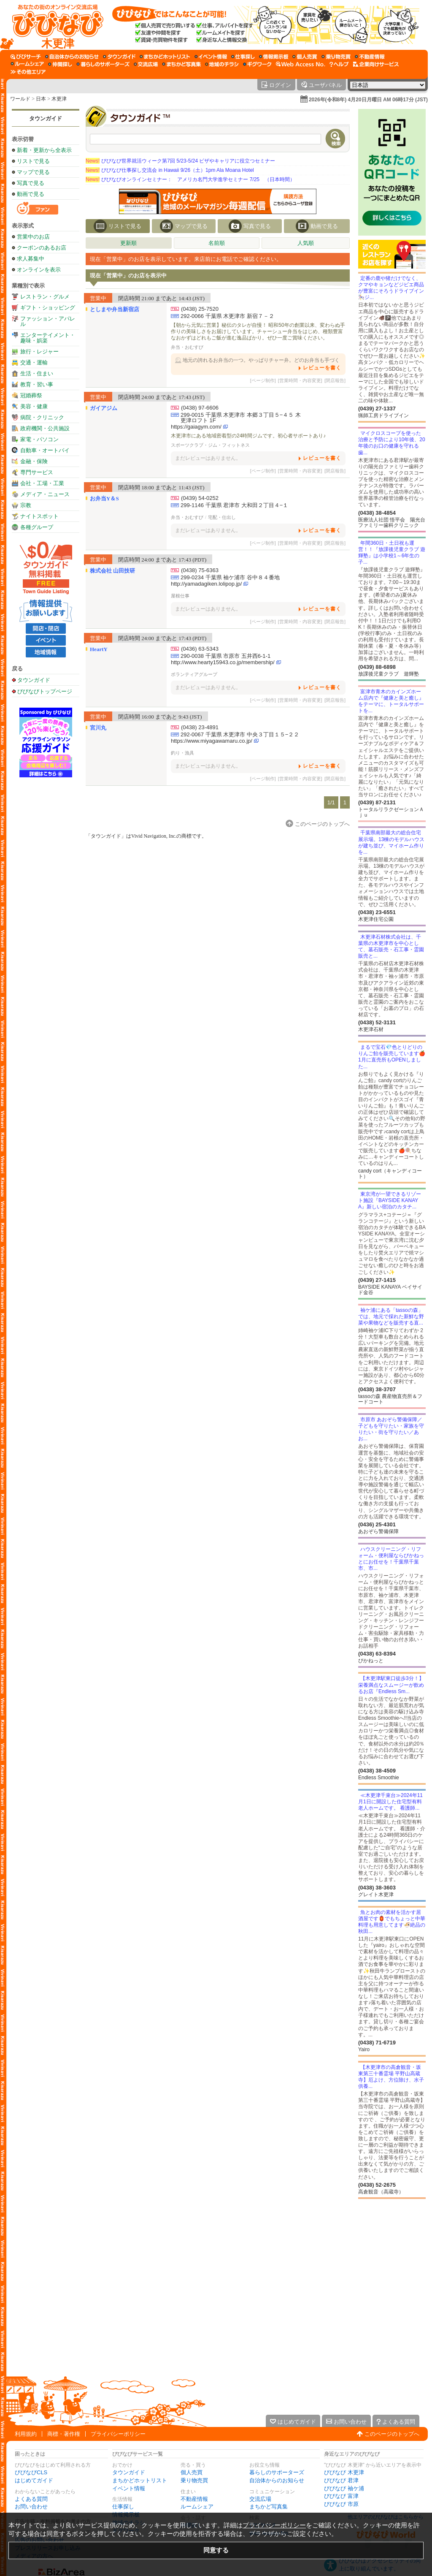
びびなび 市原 (341, 2504)
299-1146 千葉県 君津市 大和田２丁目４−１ (234, 505)
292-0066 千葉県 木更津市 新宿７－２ (227, 316)
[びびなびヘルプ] (339, 64)
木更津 (59, 99)
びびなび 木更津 (344, 2472)
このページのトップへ (391, 2434)
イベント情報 (128, 2488)
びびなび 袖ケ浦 (344, 2488)
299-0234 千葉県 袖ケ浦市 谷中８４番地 (230, 577)
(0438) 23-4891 (200, 727)
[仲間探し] (60, 64)
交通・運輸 (34, 362)
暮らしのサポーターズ (276, 2472)
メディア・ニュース (45, 494)
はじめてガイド (34, 2480)
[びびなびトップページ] (54, 25)
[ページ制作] (263, 380)
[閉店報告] (335, 380)
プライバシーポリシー (118, 2434)
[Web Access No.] (300, 64)
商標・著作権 (63, 2434)
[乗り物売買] (336, 56)
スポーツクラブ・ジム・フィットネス (210, 445)
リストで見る (33, 161)
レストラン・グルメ (45, 296)
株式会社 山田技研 (112, 570)
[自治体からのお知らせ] (72, 56)
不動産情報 (194, 2499)
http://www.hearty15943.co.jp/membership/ (223, 662)
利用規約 (26, 2434)
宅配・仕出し (222, 517)
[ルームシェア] (27, 64)
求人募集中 (30, 258)
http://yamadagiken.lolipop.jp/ (206, 583)
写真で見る (30, 183)
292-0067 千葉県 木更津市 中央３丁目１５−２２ (240, 734)
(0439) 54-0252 (200, 498)
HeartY (99, 649)
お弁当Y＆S (104, 498)
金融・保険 (34, 461)
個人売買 (191, 2472)
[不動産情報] (370, 56)
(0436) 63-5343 (200, 649)
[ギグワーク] (257, 64)
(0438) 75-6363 (200, 570)
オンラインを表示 (39, 269)
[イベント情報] (210, 56)
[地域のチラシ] (222, 64)
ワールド (20, 99)
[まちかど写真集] (181, 64)
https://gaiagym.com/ (196, 426)
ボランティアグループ (194, 674)
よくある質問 (31, 2499)
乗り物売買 (194, 2480)
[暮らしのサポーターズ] (103, 64)
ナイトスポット (39, 516)
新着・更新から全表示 (44, 150)
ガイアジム (103, 408)
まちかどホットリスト (139, 2480)
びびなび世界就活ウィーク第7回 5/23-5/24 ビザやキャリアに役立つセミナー (180, 161)
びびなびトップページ (44, 691)
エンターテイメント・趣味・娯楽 (47, 337)
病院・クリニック (42, 417)
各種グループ (36, 527)
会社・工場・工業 (42, 483)
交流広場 (260, 2499)
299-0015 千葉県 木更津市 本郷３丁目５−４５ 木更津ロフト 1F (241, 417)
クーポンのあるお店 (41, 247)
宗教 (25, 505)
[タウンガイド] (119, 56)
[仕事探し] (243, 56)
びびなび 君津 (341, 2480)
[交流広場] (146, 64)
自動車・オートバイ (45, 450)
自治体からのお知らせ (276, 2480)
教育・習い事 (36, 384)
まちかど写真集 (268, 2506)
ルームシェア (197, 2506)
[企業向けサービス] (376, 64)
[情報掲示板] (273, 56)
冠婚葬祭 (31, 395)
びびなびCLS (31, 2472)
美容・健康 (34, 406)
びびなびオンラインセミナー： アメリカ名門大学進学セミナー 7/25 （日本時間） (190, 179)
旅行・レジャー (39, 351)
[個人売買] (304, 56)
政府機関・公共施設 (45, 428)
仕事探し (123, 2506)
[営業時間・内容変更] (300, 380)
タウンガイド (45, 118)
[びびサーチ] (26, 56)
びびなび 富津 (341, 2496)
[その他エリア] (28, 71)
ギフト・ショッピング (47, 307)
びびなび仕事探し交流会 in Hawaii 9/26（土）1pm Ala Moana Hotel (170, 170)
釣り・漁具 (182, 752)
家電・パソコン (39, 439)
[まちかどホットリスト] (165, 56)
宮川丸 (98, 728)
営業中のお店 (33, 236)
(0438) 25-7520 (200, 309)
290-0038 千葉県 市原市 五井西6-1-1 (225, 656)
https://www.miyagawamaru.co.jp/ (211, 741)
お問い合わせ (31, 2506)
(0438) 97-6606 (200, 407)
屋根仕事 (180, 595)
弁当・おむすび (187, 347)
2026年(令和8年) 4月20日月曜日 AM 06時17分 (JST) (368, 100)
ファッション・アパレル (47, 321)
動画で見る (30, 194)
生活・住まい (36, 373)
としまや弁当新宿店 (114, 309)
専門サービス (36, 472)
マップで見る (33, 172)
